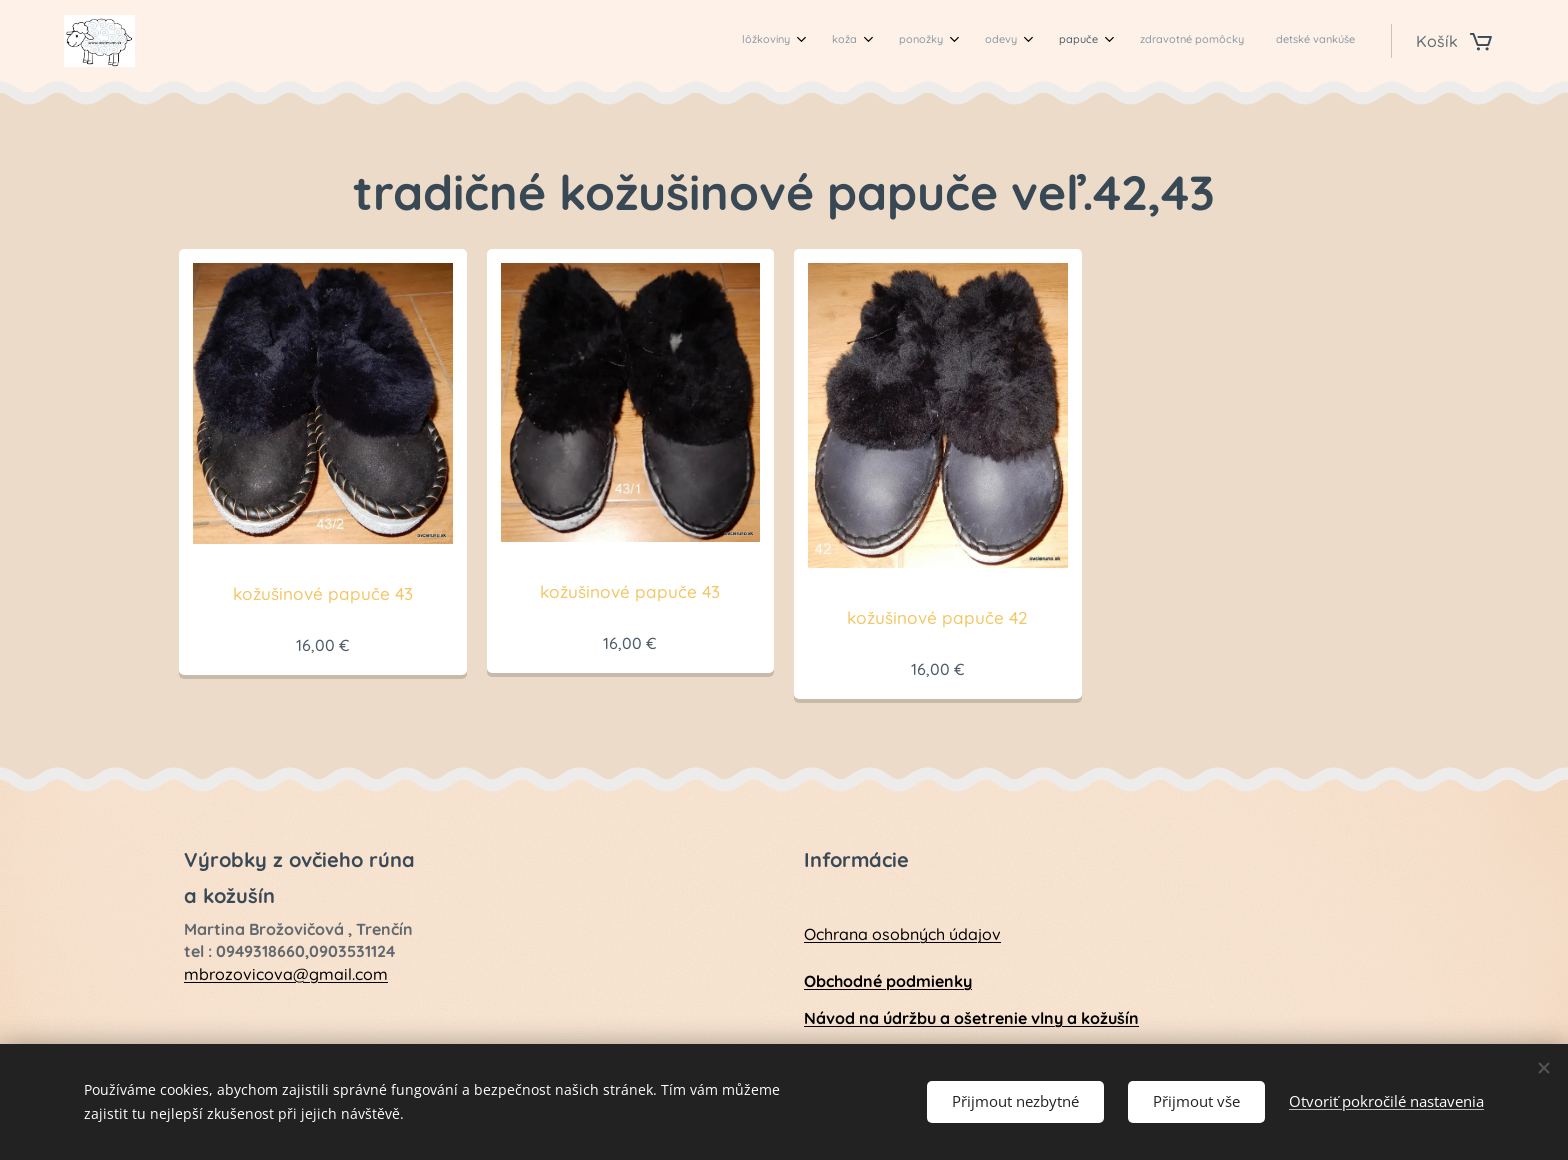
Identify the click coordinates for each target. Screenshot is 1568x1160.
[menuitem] (1123, 41)
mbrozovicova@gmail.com (286, 973)
